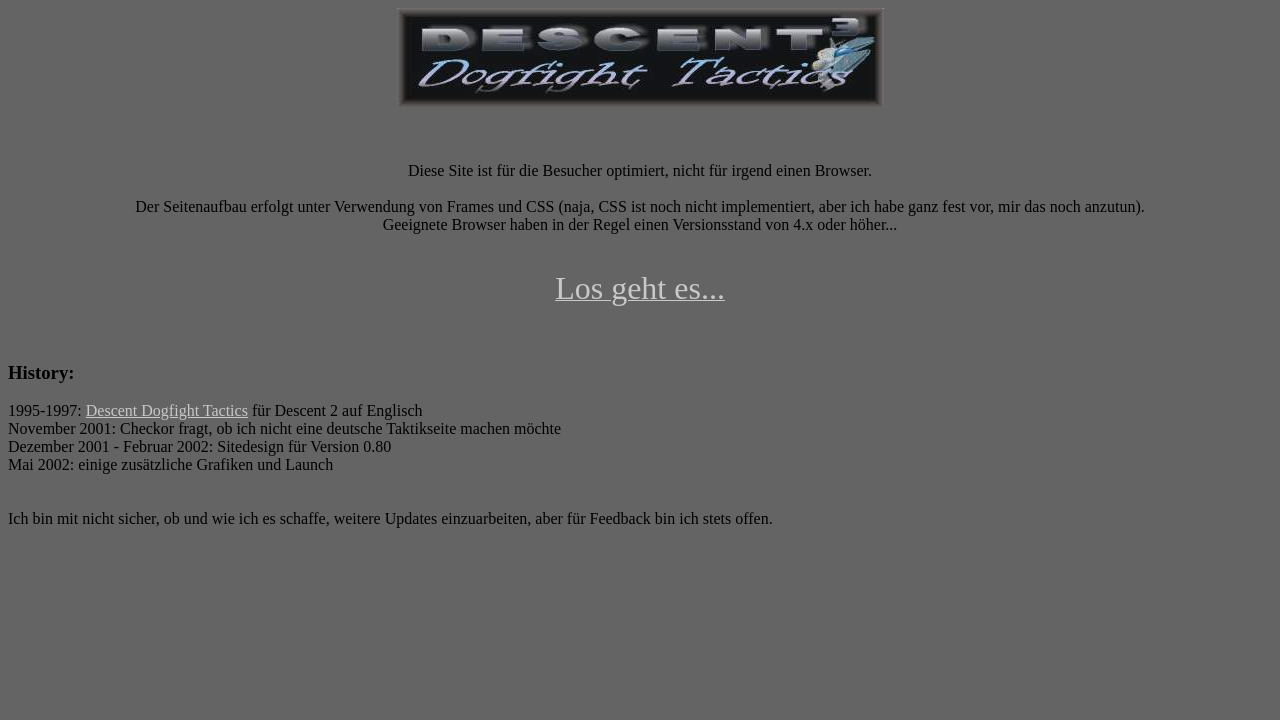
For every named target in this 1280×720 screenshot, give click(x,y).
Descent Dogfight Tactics (167, 410)
